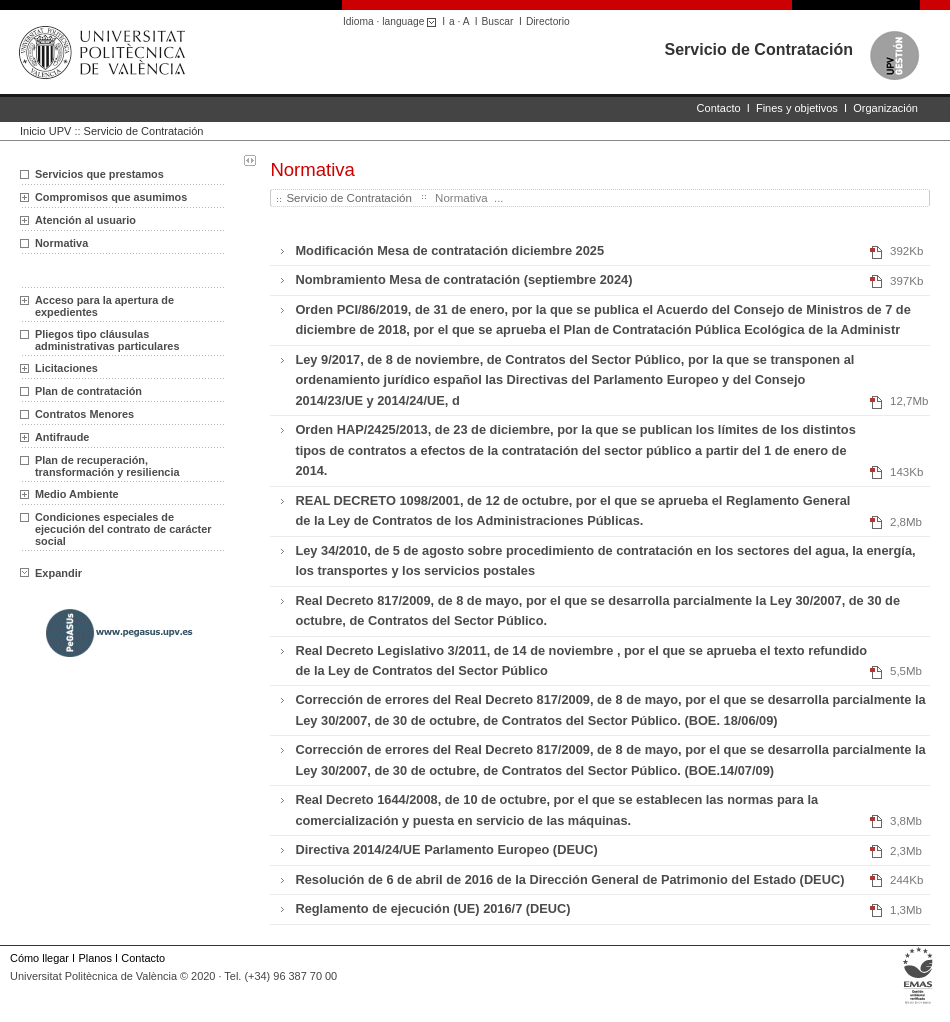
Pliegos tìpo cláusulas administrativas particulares (107, 340)
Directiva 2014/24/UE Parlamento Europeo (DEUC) (446, 849)
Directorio (548, 21)
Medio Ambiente (77, 494)
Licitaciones (66, 368)
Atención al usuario (85, 220)
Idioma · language (392, 21)
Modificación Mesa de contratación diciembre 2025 (449, 250)
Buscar (498, 21)
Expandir (51, 573)
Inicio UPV (45, 131)
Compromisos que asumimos (111, 197)
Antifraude (62, 437)
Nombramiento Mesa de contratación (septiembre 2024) (463, 279)
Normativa (61, 243)
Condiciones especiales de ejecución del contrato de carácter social (123, 529)
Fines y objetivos (797, 108)
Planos (94, 958)
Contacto (719, 108)
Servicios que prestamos (99, 174)
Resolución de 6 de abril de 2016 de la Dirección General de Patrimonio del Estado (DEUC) (569, 879)
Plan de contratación (88, 391)
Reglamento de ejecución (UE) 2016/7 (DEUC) (432, 908)
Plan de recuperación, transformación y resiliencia (107, 466)
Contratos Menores (84, 414)
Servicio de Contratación (759, 49)
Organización (885, 108)
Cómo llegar (39, 958)
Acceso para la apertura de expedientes (104, 306)
